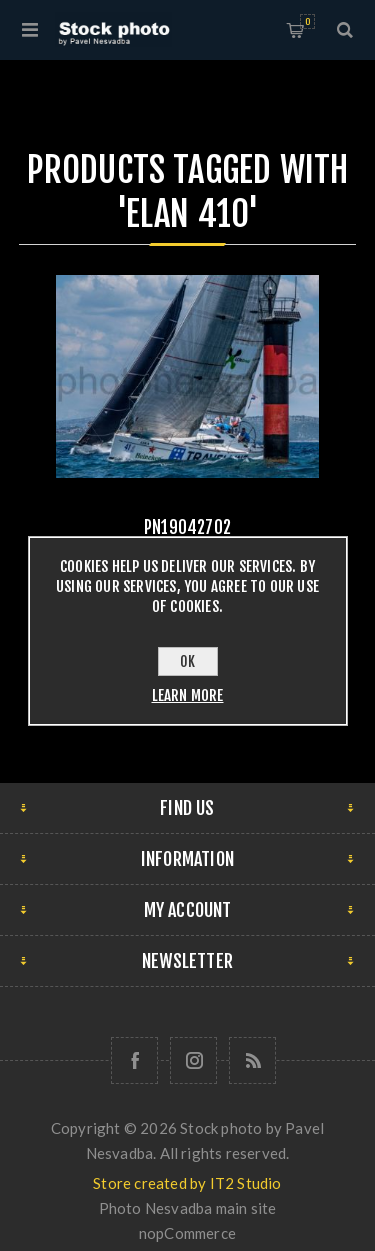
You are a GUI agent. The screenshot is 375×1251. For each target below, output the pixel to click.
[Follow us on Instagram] (193, 1060)
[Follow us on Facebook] (134, 1060)
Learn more (188, 695)
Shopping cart (307, 21)
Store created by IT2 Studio (187, 1183)
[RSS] (252, 1060)
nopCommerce (187, 1233)
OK (187, 661)
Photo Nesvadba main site (188, 1208)
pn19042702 (187, 527)
